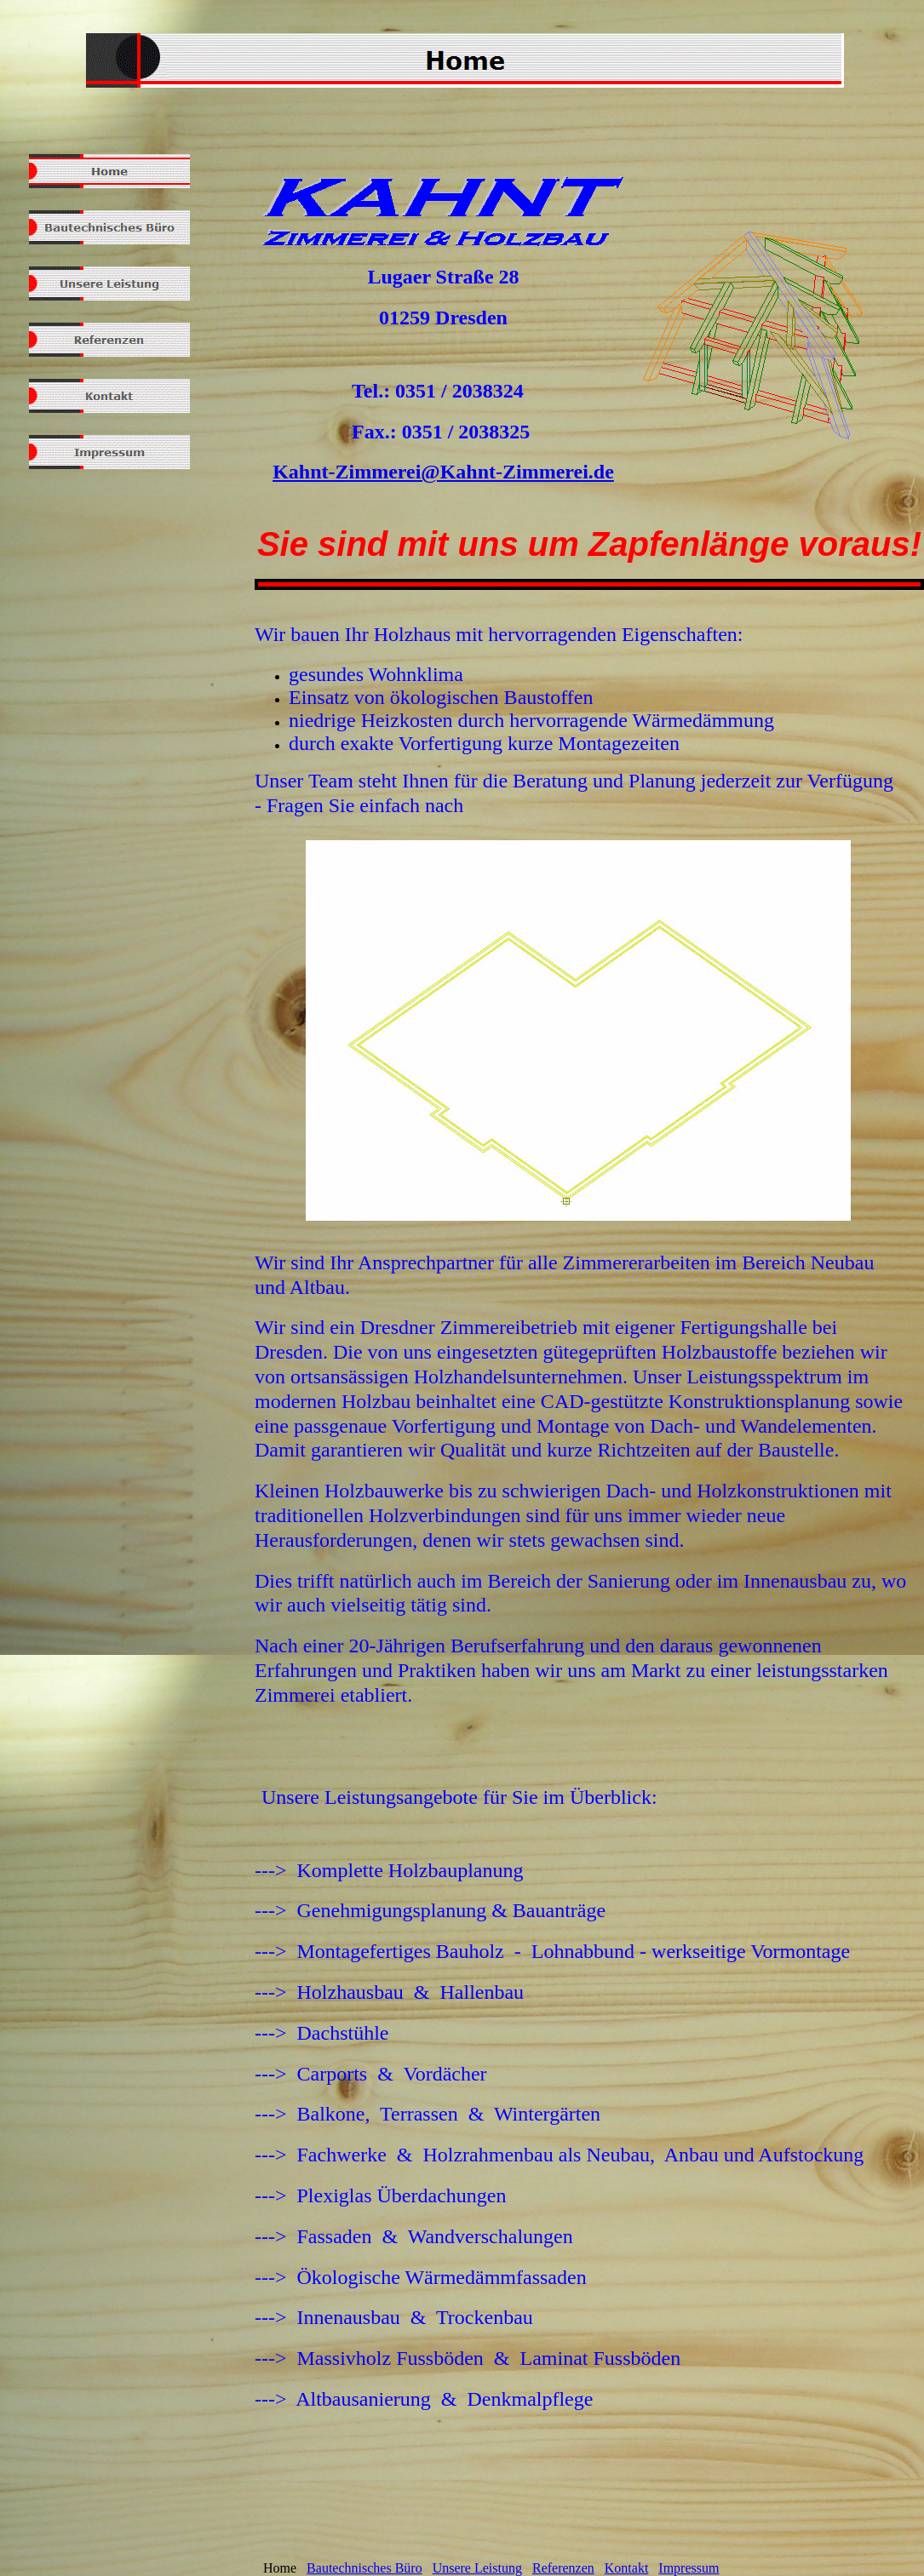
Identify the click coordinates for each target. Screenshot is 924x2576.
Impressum (688, 2568)
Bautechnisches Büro (364, 2568)
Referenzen (563, 2568)
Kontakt (627, 2568)
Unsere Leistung (477, 2568)
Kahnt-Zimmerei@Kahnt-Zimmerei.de (443, 472)
